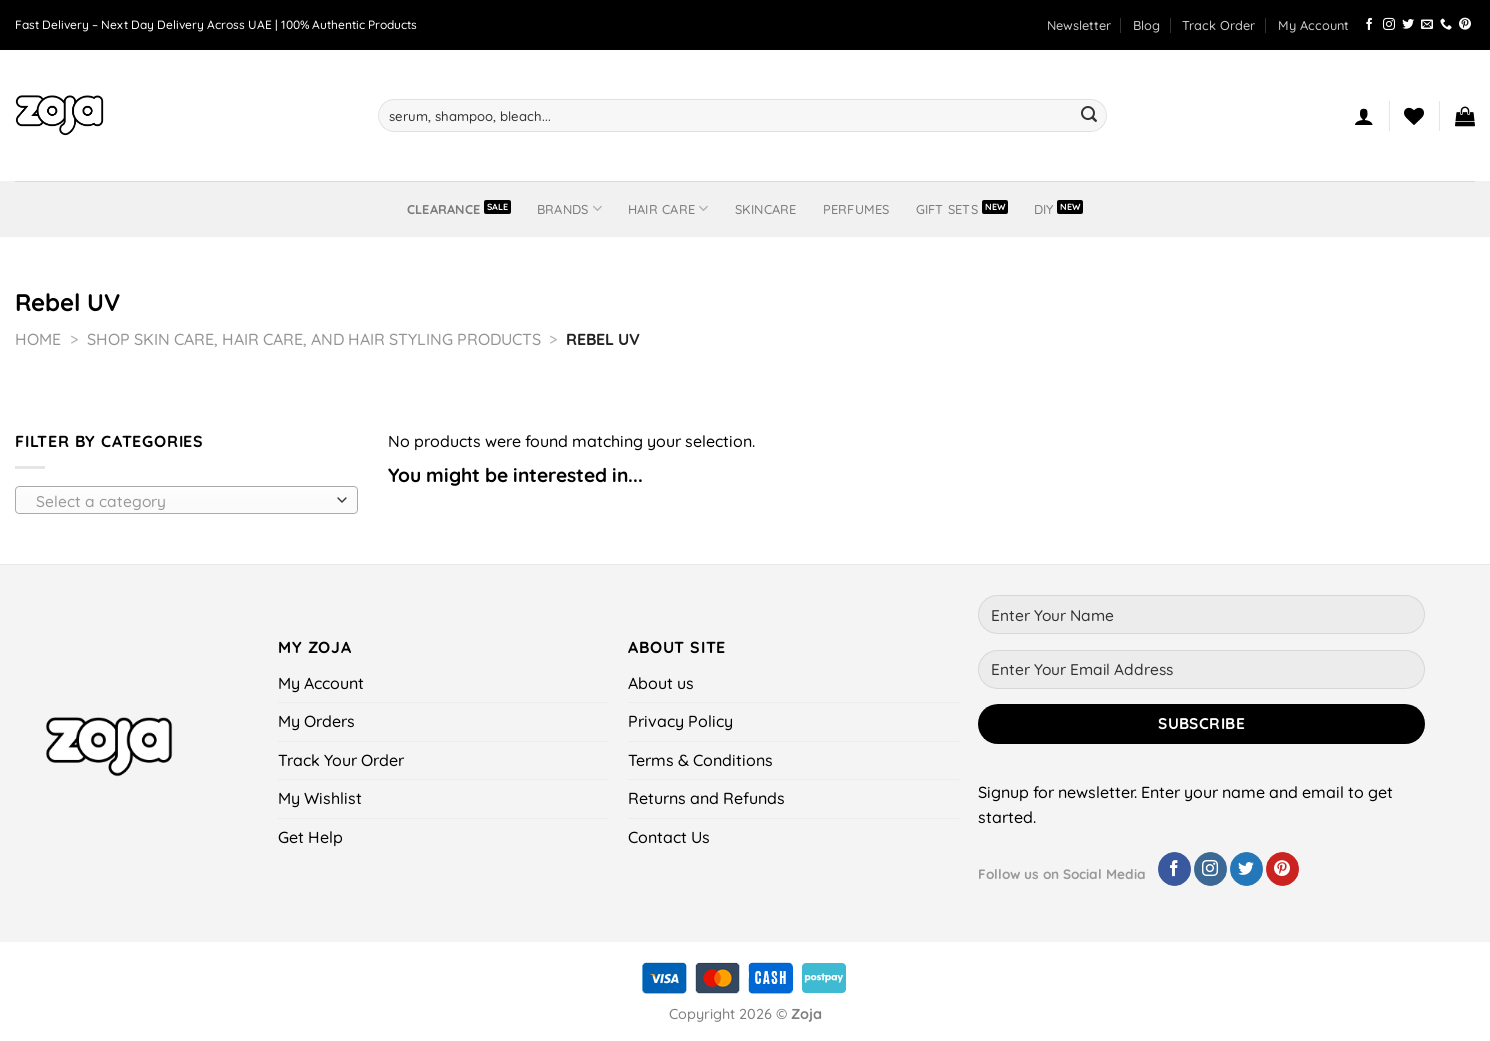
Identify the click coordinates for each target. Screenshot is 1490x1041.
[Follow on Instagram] (1389, 25)
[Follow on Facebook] (1369, 25)
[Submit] (1089, 116)
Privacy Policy (680, 721)
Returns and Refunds (706, 798)
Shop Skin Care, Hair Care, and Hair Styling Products (314, 339)
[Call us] (1446, 25)
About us (661, 683)
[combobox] (186, 500)
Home (38, 339)
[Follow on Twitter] (1408, 25)
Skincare (766, 209)
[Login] (1364, 116)
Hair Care (668, 208)
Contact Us (669, 837)
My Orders (316, 721)
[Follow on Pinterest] (1465, 25)
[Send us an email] (1427, 25)
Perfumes (856, 209)
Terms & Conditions (700, 760)
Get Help (310, 837)
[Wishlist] (1414, 116)
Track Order (1218, 25)
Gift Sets (947, 209)
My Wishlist (320, 798)
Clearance (443, 209)
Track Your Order (341, 760)
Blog (1146, 25)
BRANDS (569, 208)
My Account (1313, 25)
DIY (1044, 209)
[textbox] (181, 501)
